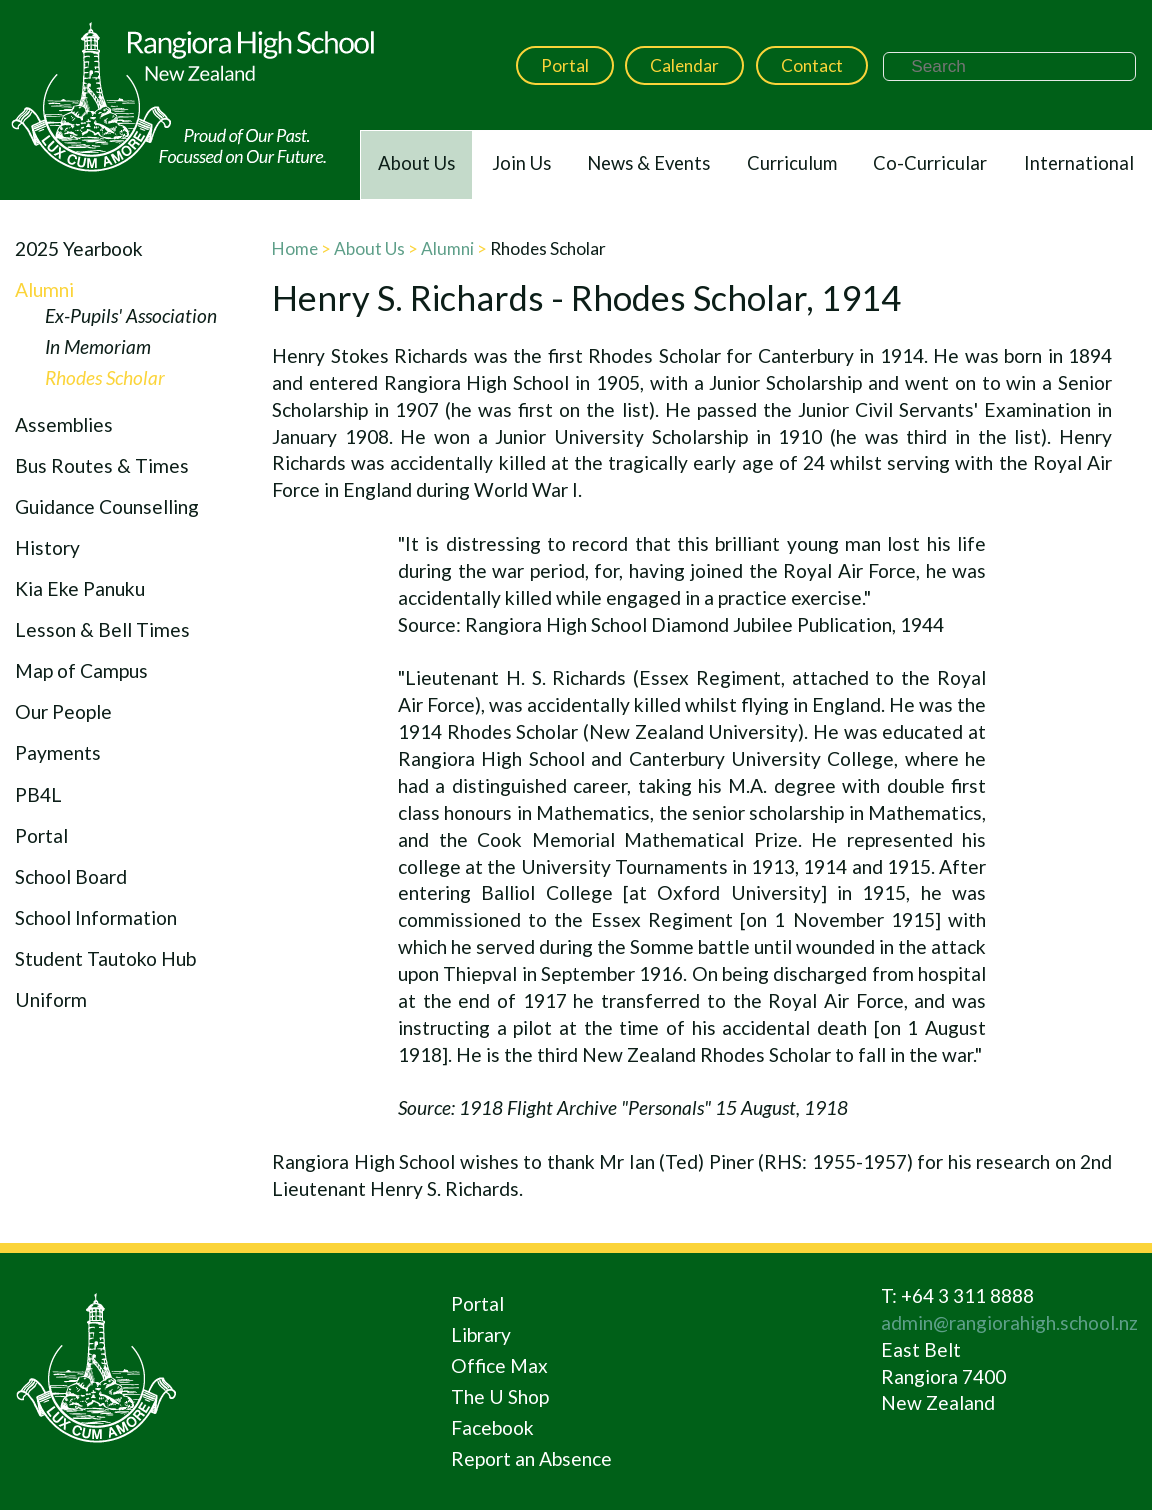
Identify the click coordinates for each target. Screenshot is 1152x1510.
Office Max (499, 1365)
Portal (565, 65)
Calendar (684, 65)
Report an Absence (531, 1458)
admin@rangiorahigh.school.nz (1009, 1322)
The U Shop (500, 1396)
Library (481, 1334)
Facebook (492, 1427)
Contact (812, 65)
